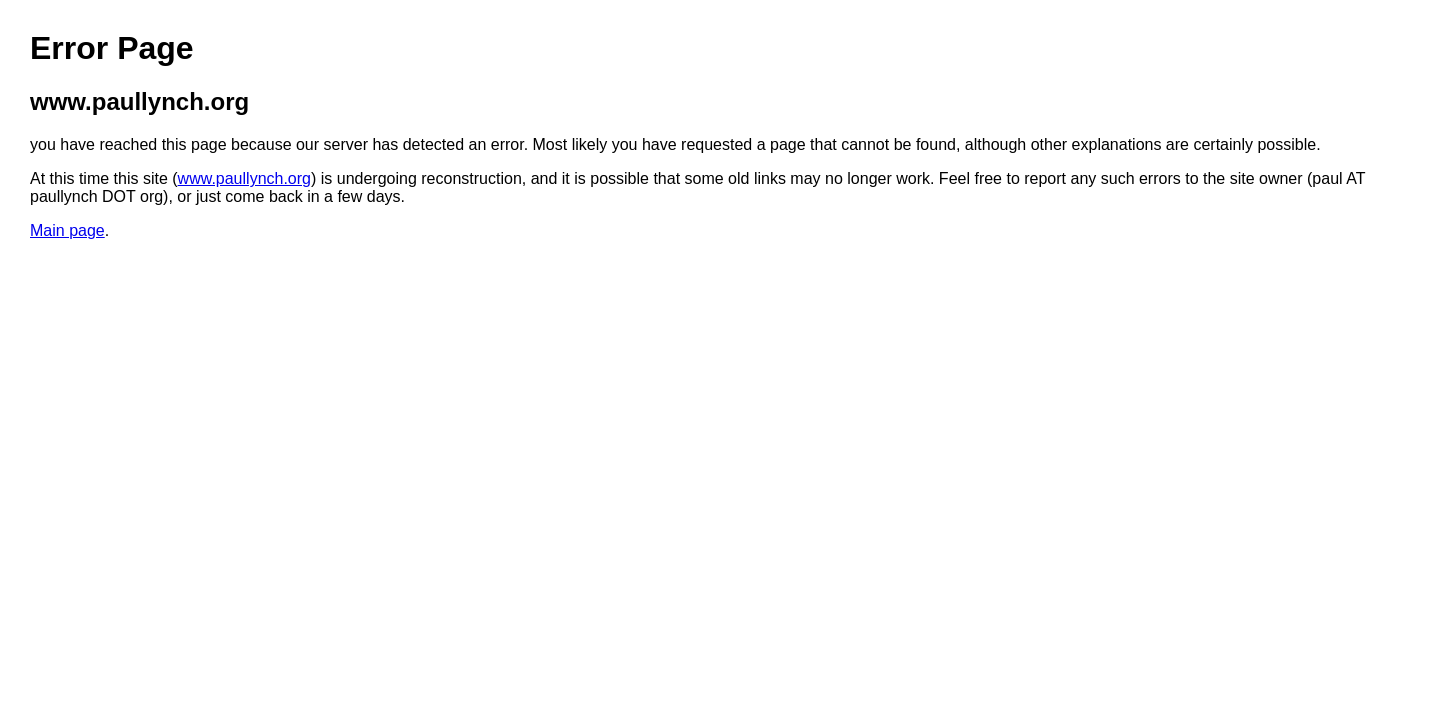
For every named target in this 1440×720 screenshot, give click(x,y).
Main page (67, 230)
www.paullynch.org (244, 178)
